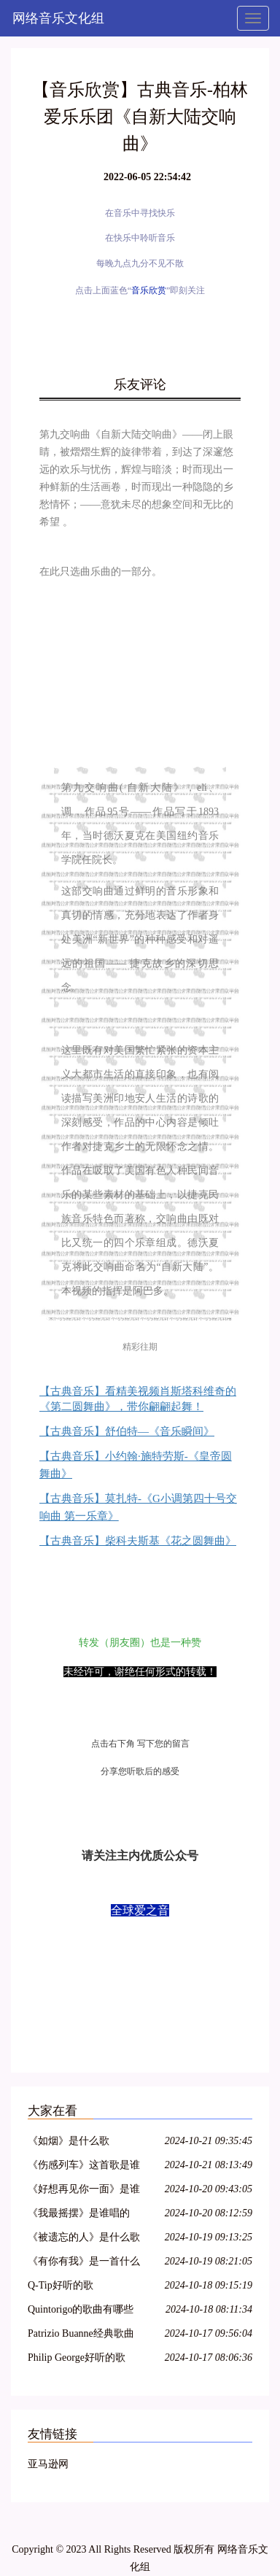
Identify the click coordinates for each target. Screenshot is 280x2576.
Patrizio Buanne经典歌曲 (81, 2333)
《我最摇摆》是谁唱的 (79, 2213)
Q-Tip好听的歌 (60, 2285)
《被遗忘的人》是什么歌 (84, 2237)
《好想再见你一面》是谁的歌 (84, 2191)
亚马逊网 (48, 2464)
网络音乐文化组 (58, 18)
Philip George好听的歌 (76, 2357)
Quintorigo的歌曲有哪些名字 (80, 2311)
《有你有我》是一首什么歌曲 (84, 2263)
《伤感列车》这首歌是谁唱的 (84, 2167)
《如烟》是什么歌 (68, 2140)
